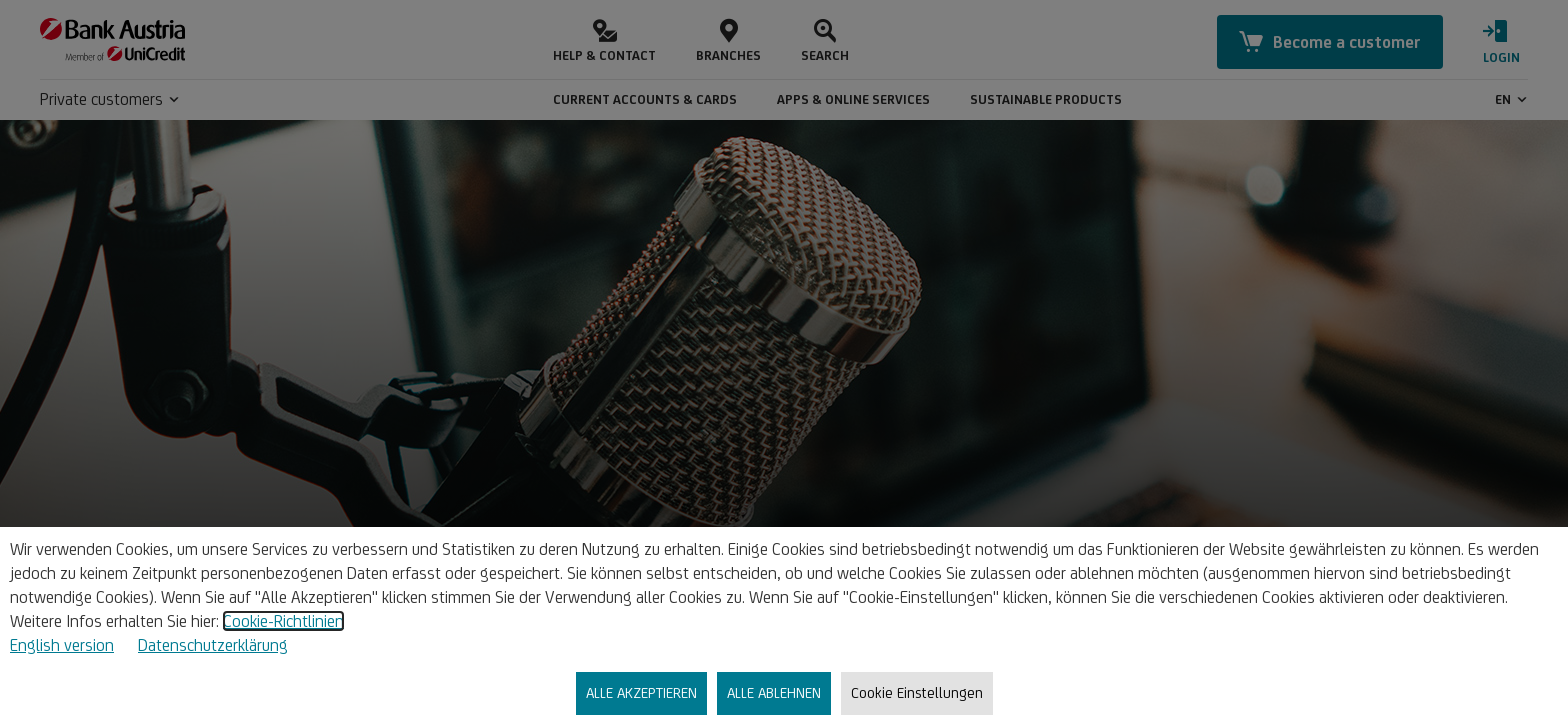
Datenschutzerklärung (213, 645)
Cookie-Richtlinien (283, 621)
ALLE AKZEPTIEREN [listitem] (641, 692)
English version (62, 645)
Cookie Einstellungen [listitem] (917, 692)
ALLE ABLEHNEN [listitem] (774, 692)
